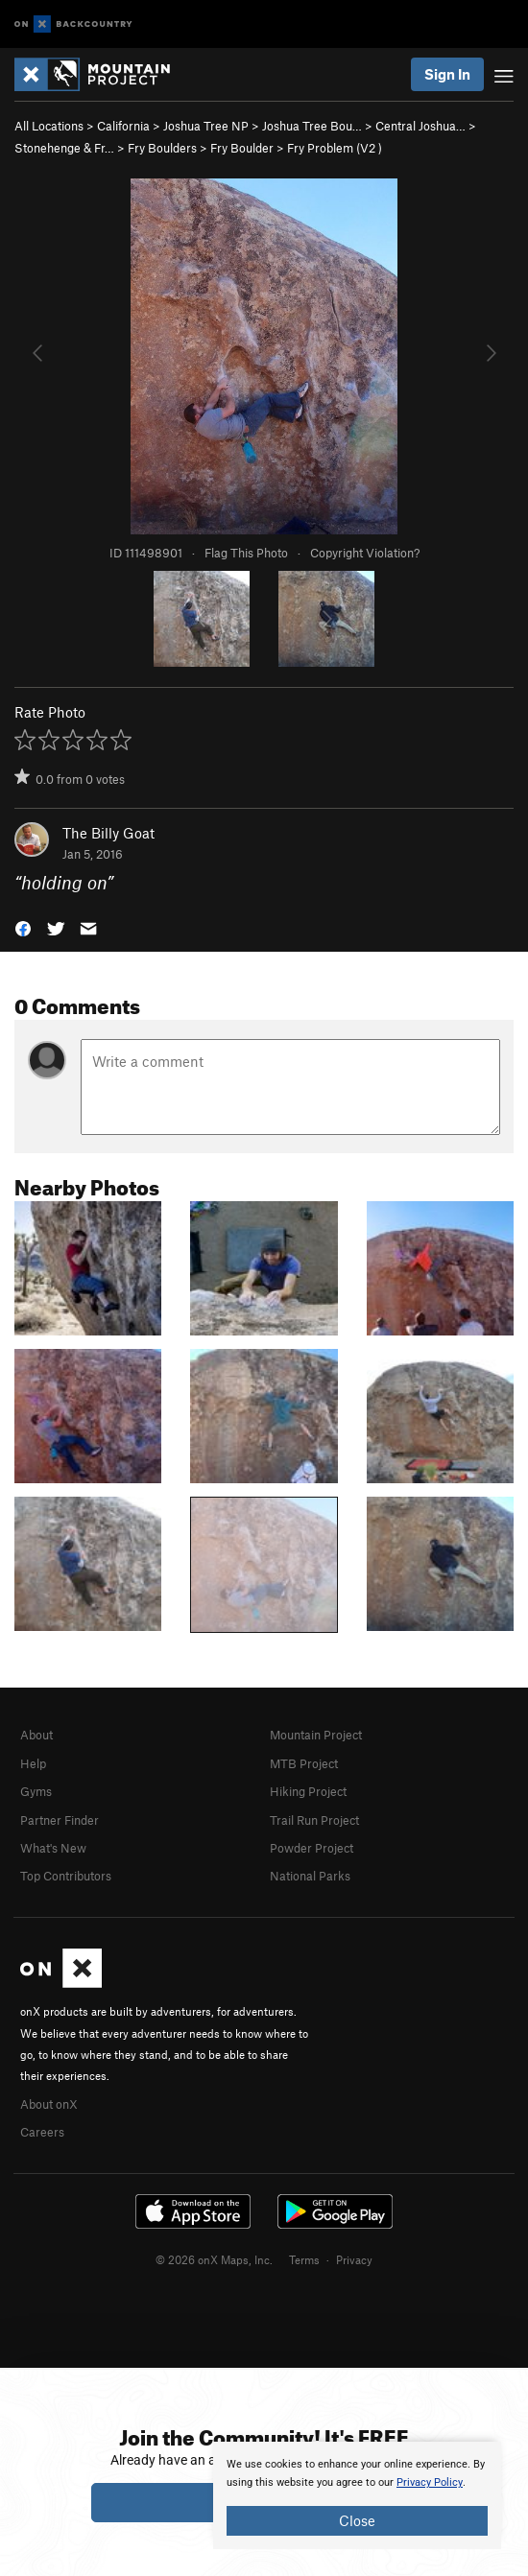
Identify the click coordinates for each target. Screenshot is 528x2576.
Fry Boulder (242, 147)
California (123, 125)
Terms (304, 2259)
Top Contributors (65, 1875)
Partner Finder (59, 1820)
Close (357, 2520)
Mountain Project (316, 1734)
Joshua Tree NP (206, 125)
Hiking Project (308, 1791)
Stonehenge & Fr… (64, 147)
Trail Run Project (314, 1820)
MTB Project (304, 1763)
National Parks (310, 1875)
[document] (357, 2495)
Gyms (36, 1791)
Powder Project (311, 1847)
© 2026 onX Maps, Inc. (214, 2259)
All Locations (49, 125)
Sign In (447, 74)
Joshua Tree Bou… (312, 125)
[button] (23, 927)
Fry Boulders (162, 147)
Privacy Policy (429, 2482)
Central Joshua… (420, 125)
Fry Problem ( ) (334, 147)
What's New (53, 1847)
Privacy (354, 2259)
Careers (42, 2131)
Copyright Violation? (365, 552)
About (36, 1734)
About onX (49, 2104)
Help (33, 1763)
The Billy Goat (108, 832)
